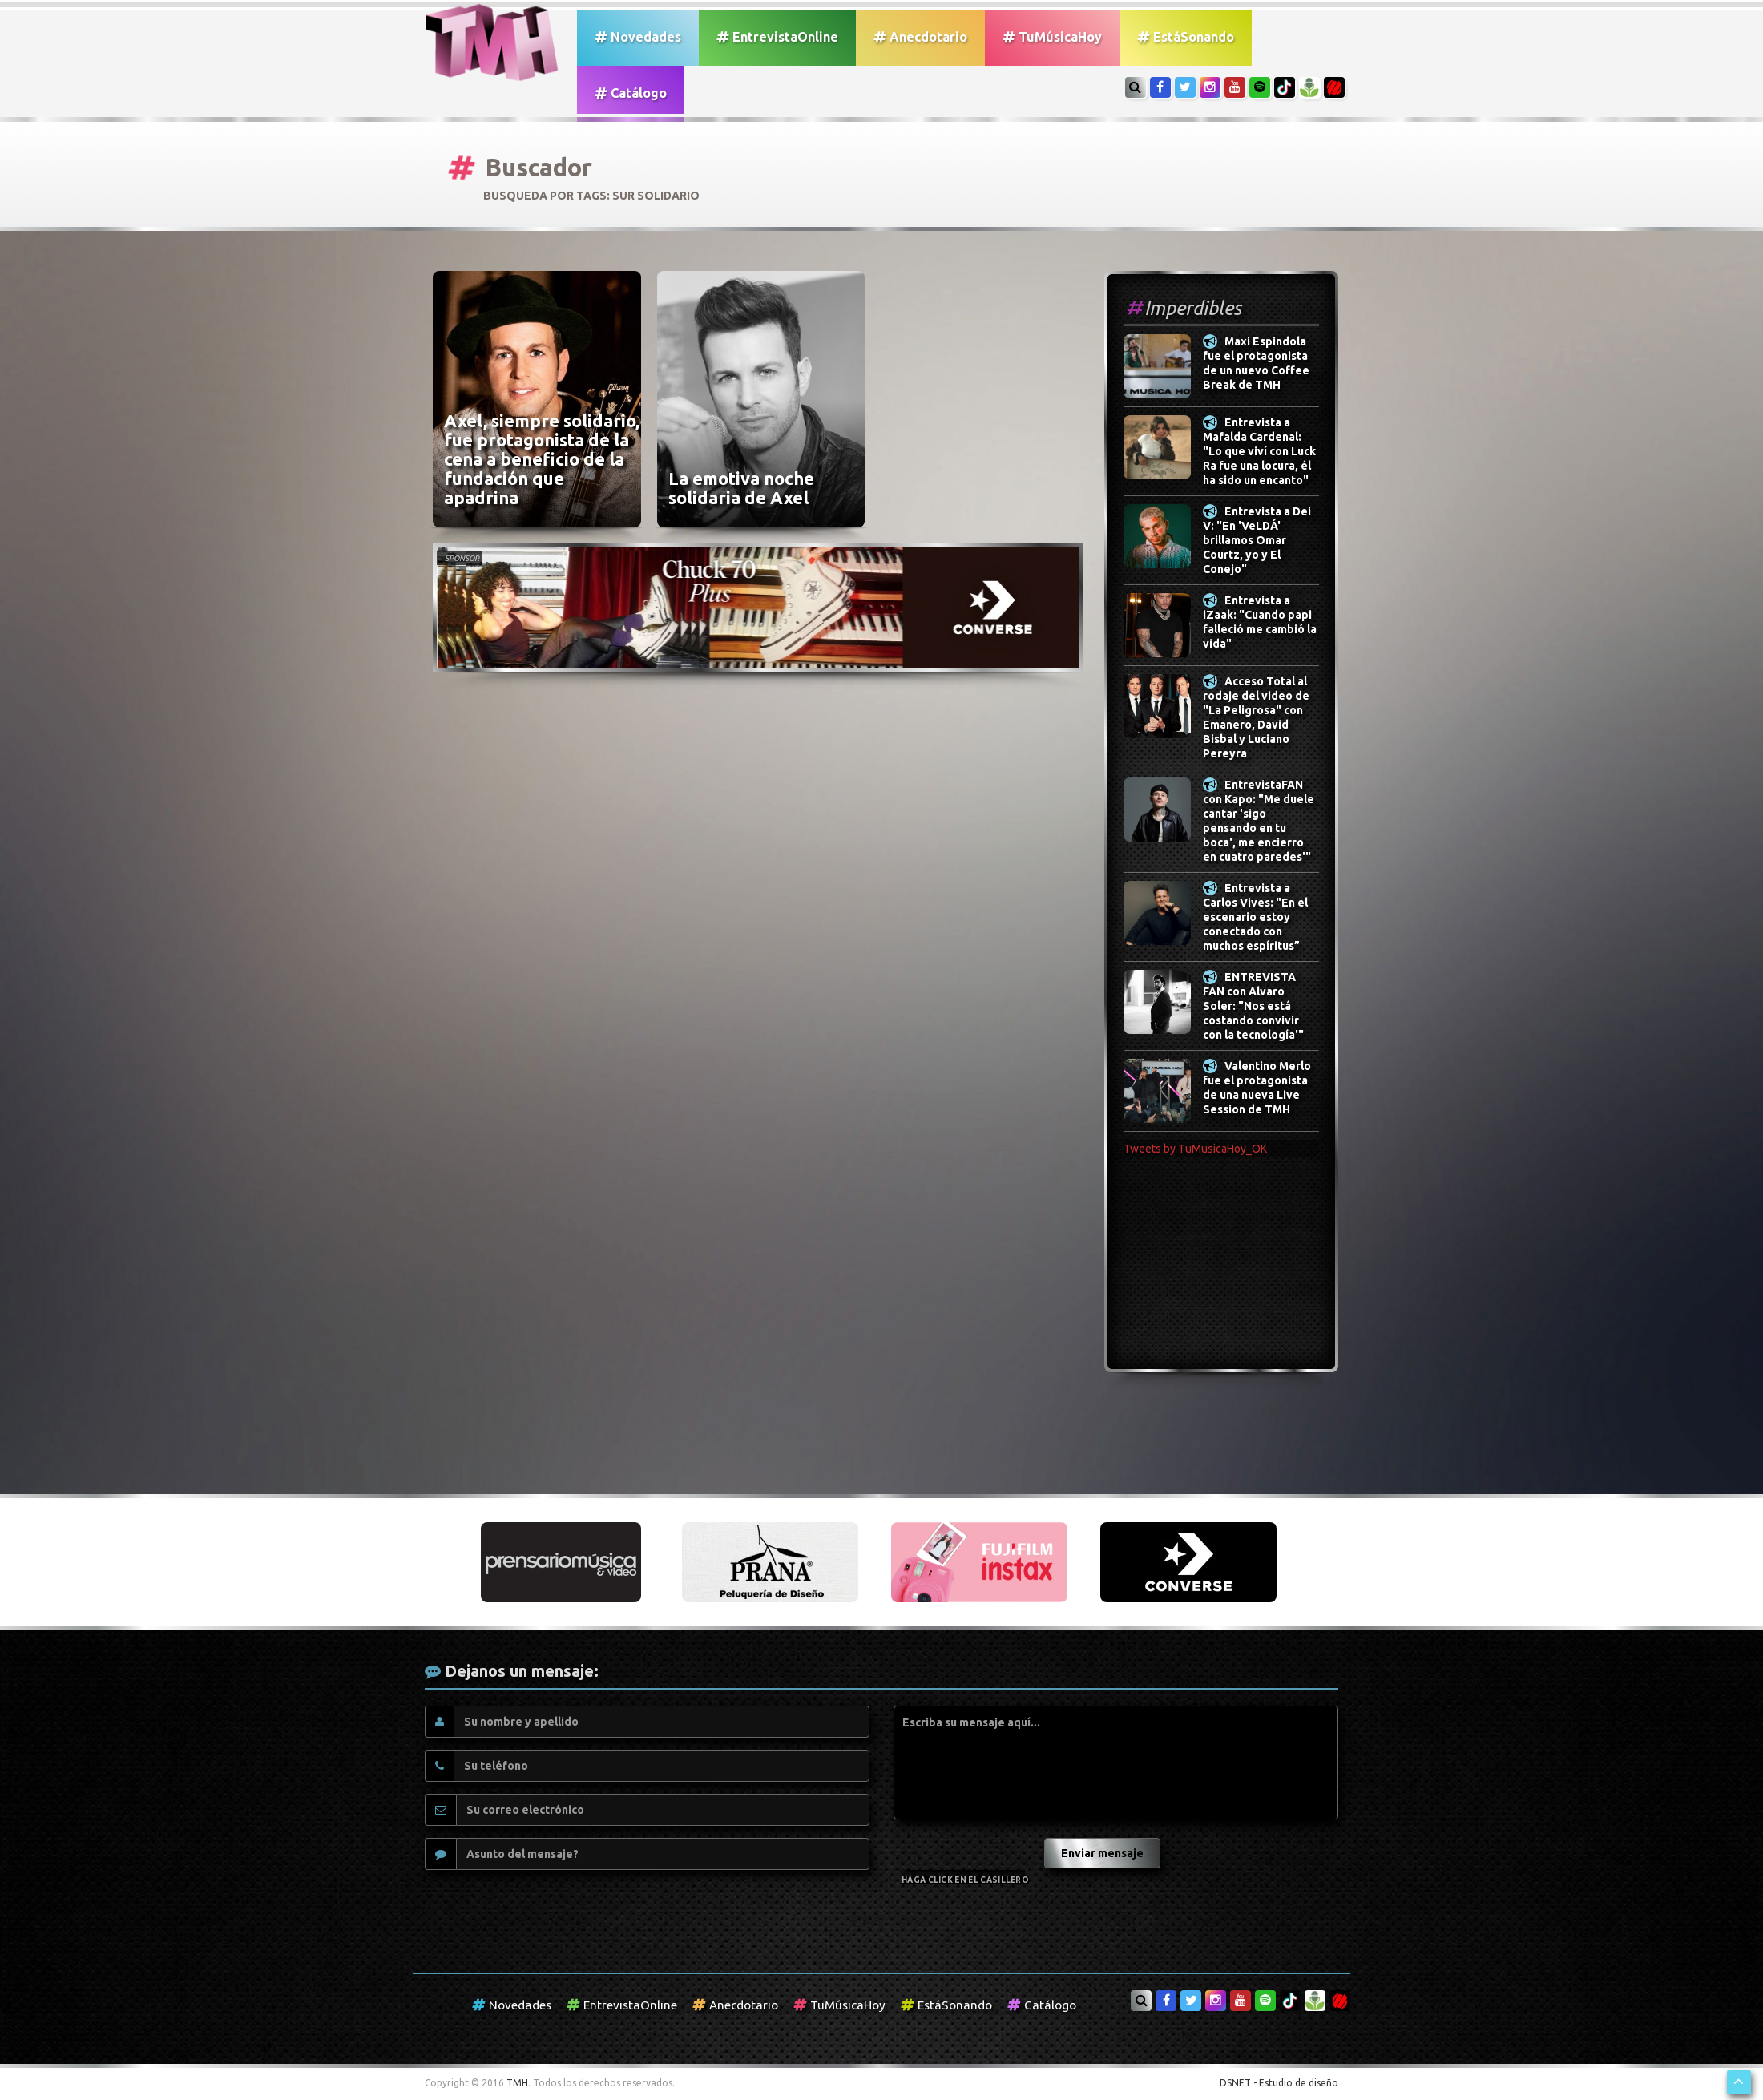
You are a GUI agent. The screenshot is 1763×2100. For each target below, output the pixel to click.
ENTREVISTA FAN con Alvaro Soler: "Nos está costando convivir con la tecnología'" (1253, 1006)
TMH (517, 2083)
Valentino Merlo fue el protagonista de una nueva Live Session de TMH (1257, 1088)
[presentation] (967, 1848)
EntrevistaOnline (777, 37)
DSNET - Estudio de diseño (1279, 2083)
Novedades (638, 37)
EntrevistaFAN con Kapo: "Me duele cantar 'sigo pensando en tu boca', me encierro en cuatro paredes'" (1258, 820)
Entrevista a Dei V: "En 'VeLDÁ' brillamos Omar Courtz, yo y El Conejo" (1257, 540)
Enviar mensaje (1102, 1853)
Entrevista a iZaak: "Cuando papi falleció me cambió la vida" (1260, 622)
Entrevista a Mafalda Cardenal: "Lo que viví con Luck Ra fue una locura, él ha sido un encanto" (1259, 451)
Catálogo (631, 93)
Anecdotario (920, 37)
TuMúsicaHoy (1052, 37)
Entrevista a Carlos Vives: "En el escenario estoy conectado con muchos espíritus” (1255, 917)
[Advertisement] (1222, 1273)
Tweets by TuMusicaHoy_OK (1195, 1148)
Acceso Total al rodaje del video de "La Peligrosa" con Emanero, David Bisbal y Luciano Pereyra (1256, 717)
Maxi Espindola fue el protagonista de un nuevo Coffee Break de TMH (1256, 363)
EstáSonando (1185, 37)
